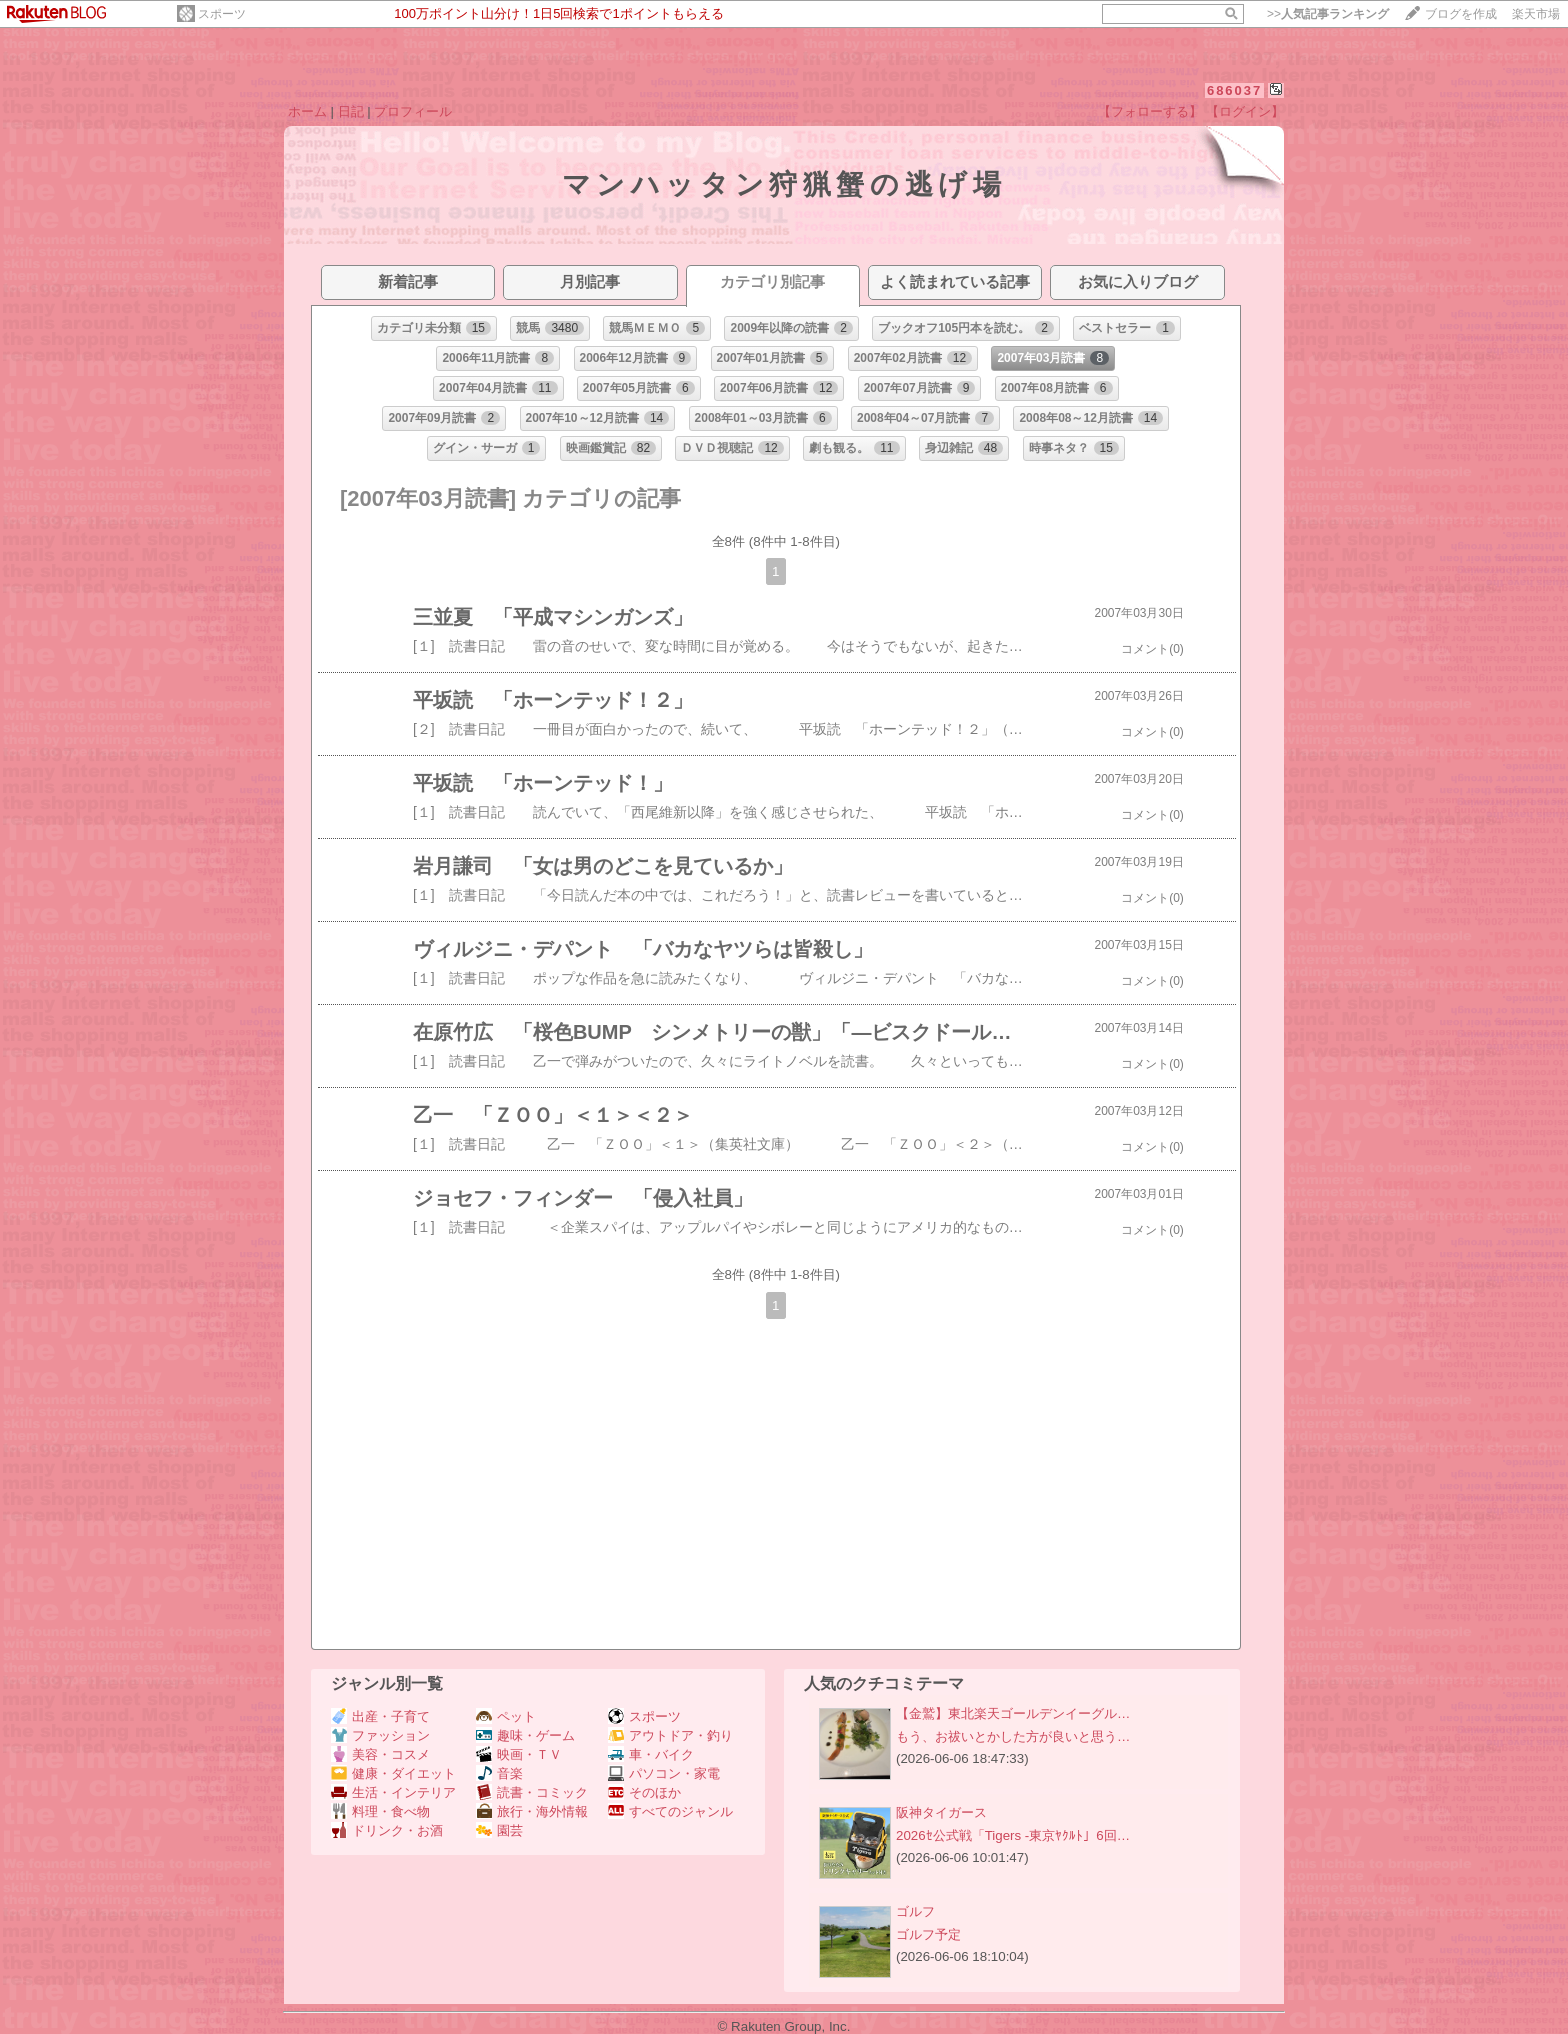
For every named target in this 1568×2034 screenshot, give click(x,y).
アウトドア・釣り (670, 1735)
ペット (506, 1716)
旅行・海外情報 (532, 1811)
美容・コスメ (380, 1754)
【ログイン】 (1245, 111)
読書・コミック (532, 1792)
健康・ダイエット (393, 1773)
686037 (1234, 90)
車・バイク (651, 1754)
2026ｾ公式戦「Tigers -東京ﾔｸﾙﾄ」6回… (1013, 1835)
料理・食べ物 (380, 1811)
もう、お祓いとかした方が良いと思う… (1013, 1736)
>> (1328, 14)
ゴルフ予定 (928, 1934)
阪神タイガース (941, 1812)
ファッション (380, 1735)
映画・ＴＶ (519, 1754)
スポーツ (222, 14)
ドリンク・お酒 (387, 1830)
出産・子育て (380, 1716)
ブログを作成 (1461, 14)
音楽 (499, 1773)
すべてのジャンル (670, 1811)
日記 (351, 111)
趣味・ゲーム (525, 1735)
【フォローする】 (1150, 111)
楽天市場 (1536, 14)
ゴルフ (915, 1911)
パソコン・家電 (664, 1773)
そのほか (644, 1792)
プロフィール (413, 111)
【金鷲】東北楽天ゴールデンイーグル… (1013, 1713)
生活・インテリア (393, 1792)
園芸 (499, 1830)
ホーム (307, 111)
